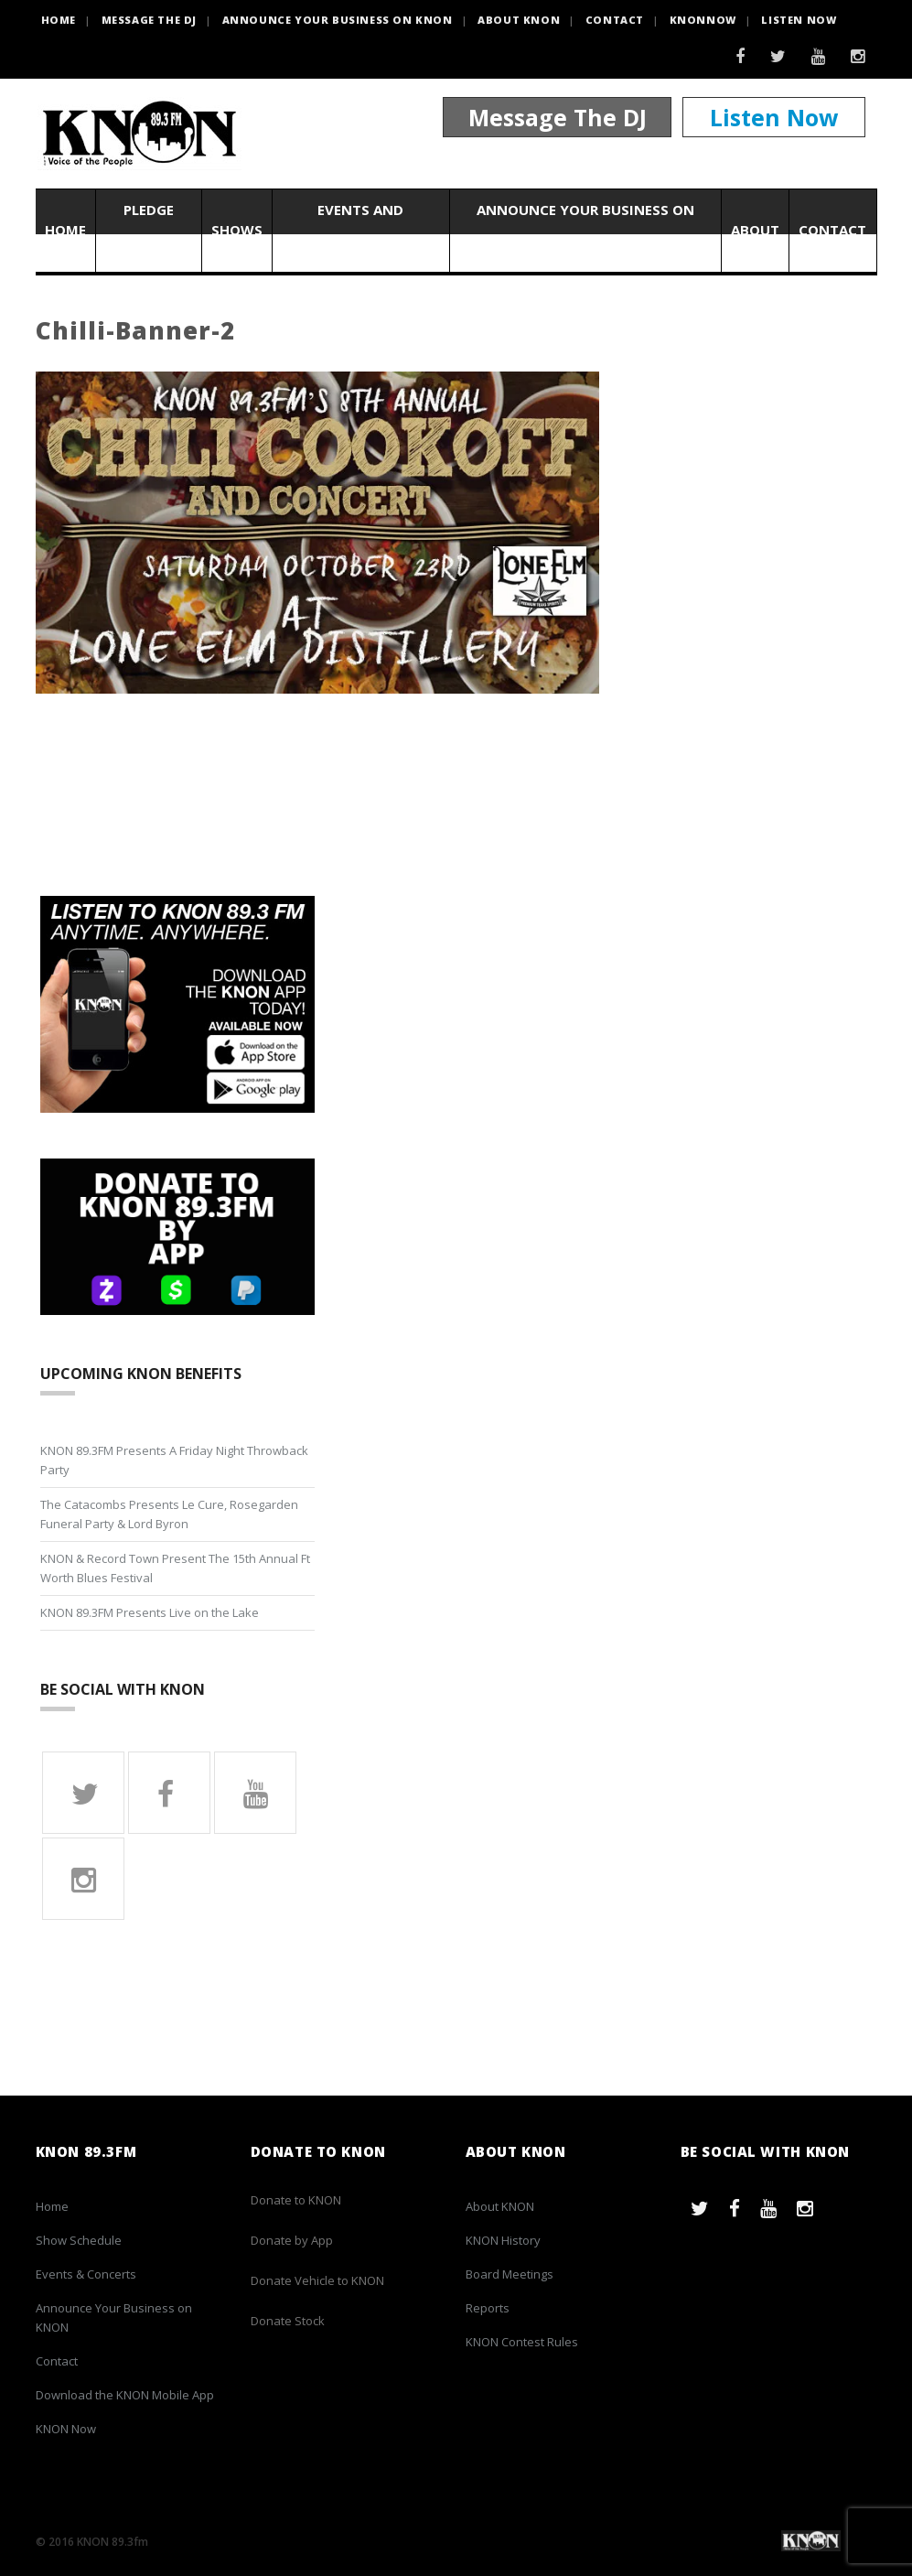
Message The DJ (557, 117)
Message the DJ (149, 20)
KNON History (503, 2240)
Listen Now (798, 20)
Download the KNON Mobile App (125, 2395)
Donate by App (292, 2240)
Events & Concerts (86, 2274)
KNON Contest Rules (522, 2341)
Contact (614, 20)
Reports (488, 2308)
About (755, 230)
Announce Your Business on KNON (337, 20)
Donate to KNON (296, 2200)
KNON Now (66, 2428)
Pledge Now (148, 230)
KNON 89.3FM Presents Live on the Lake (149, 1612)
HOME (58, 20)
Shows (237, 230)
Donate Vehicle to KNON (317, 2280)
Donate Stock (288, 2320)
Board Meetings (509, 2274)
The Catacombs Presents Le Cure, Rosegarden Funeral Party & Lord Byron (169, 1514)
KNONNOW (703, 20)
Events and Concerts (360, 230)
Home (65, 230)
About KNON (518, 20)
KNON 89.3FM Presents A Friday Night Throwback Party (174, 1460)
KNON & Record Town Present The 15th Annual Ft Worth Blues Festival (175, 1568)
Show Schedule (79, 2240)
